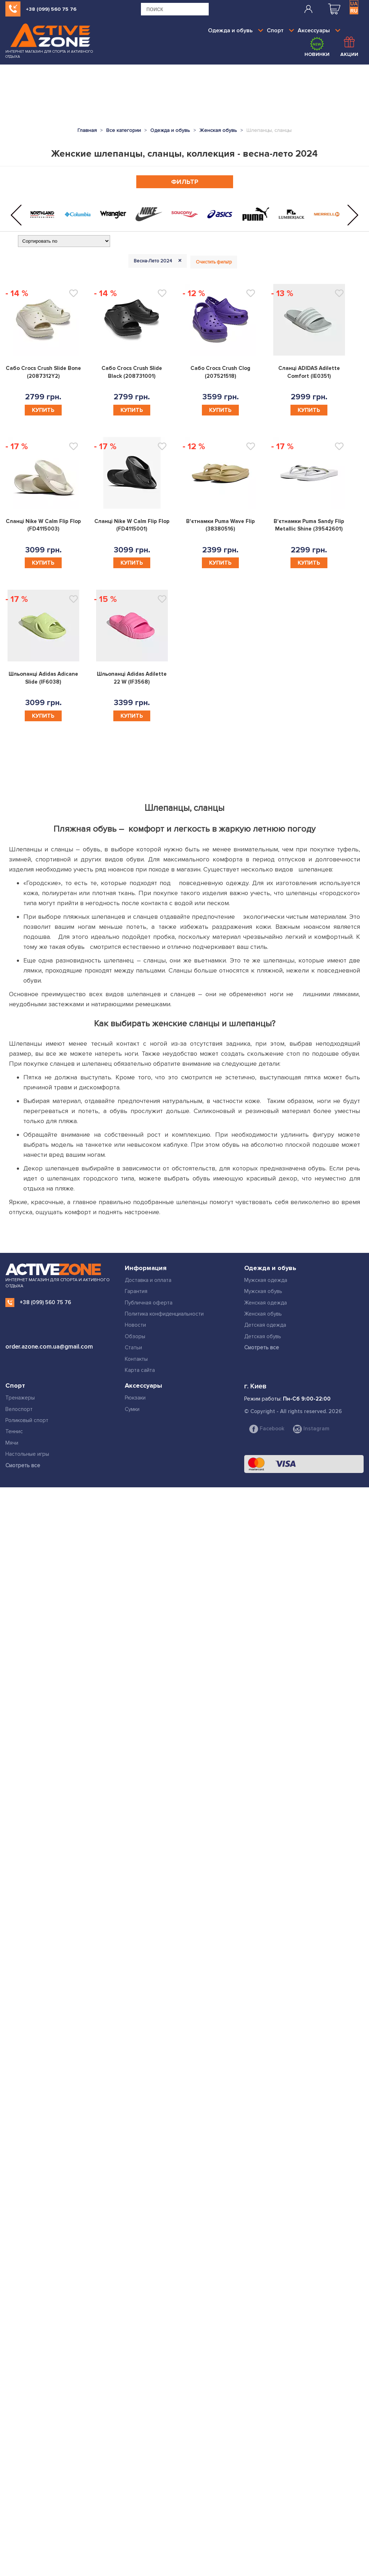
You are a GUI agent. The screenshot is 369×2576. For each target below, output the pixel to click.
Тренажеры (20, 1397)
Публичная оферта (148, 1302)
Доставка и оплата (148, 1280)
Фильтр (184, 182)
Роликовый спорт (26, 1420)
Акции (349, 47)
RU (354, 11)
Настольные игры (27, 1454)
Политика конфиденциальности (164, 1314)
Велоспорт (19, 1409)
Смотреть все (261, 1347)
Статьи (133, 1347)
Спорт (280, 30)
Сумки (132, 1409)
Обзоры (135, 1336)
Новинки (317, 47)
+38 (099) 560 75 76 (51, 9)
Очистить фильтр (214, 262)
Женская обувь (263, 1314)
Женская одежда (265, 1302)
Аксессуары (319, 30)
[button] (16, 215)
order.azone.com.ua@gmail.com (49, 1346)
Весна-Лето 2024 (159, 261)
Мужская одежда (265, 1280)
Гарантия (136, 1291)
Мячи (11, 1443)
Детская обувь (262, 1336)
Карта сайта (140, 1370)
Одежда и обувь (235, 30)
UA (354, 3)
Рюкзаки (135, 1397)
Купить (43, 410)
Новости (135, 1325)
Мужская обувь (263, 1291)
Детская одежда (265, 1325)
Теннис (14, 1431)
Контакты (136, 1359)
